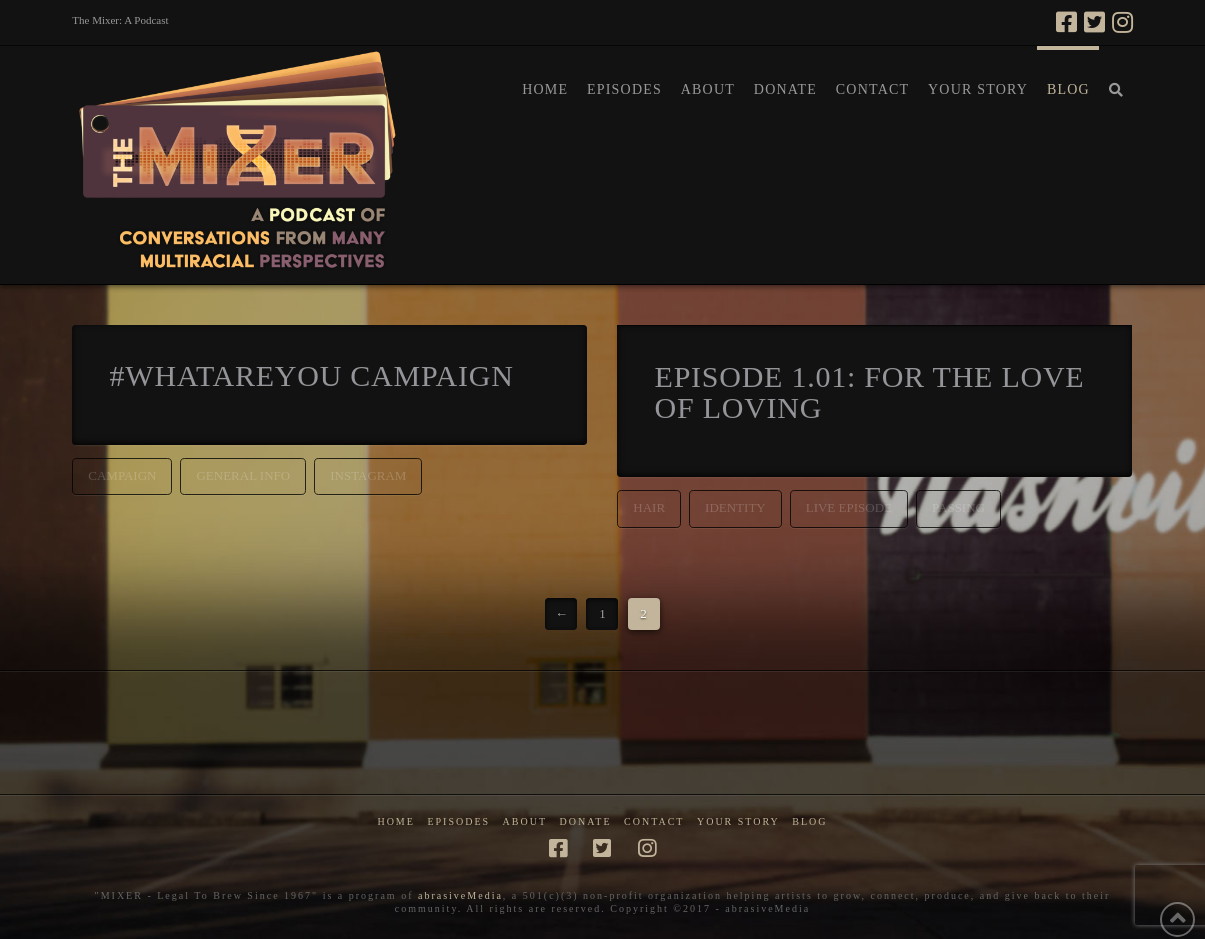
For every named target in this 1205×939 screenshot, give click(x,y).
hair (649, 507)
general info (243, 475)
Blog (809, 821)
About (525, 821)
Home (395, 821)
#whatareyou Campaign (312, 375)
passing (958, 507)
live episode (849, 507)
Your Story (738, 821)
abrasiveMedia (460, 895)
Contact (654, 821)
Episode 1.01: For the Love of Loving (870, 392)
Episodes (458, 821)
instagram (368, 475)
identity (735, 507)
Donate (586, 821)
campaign (122, 475)
